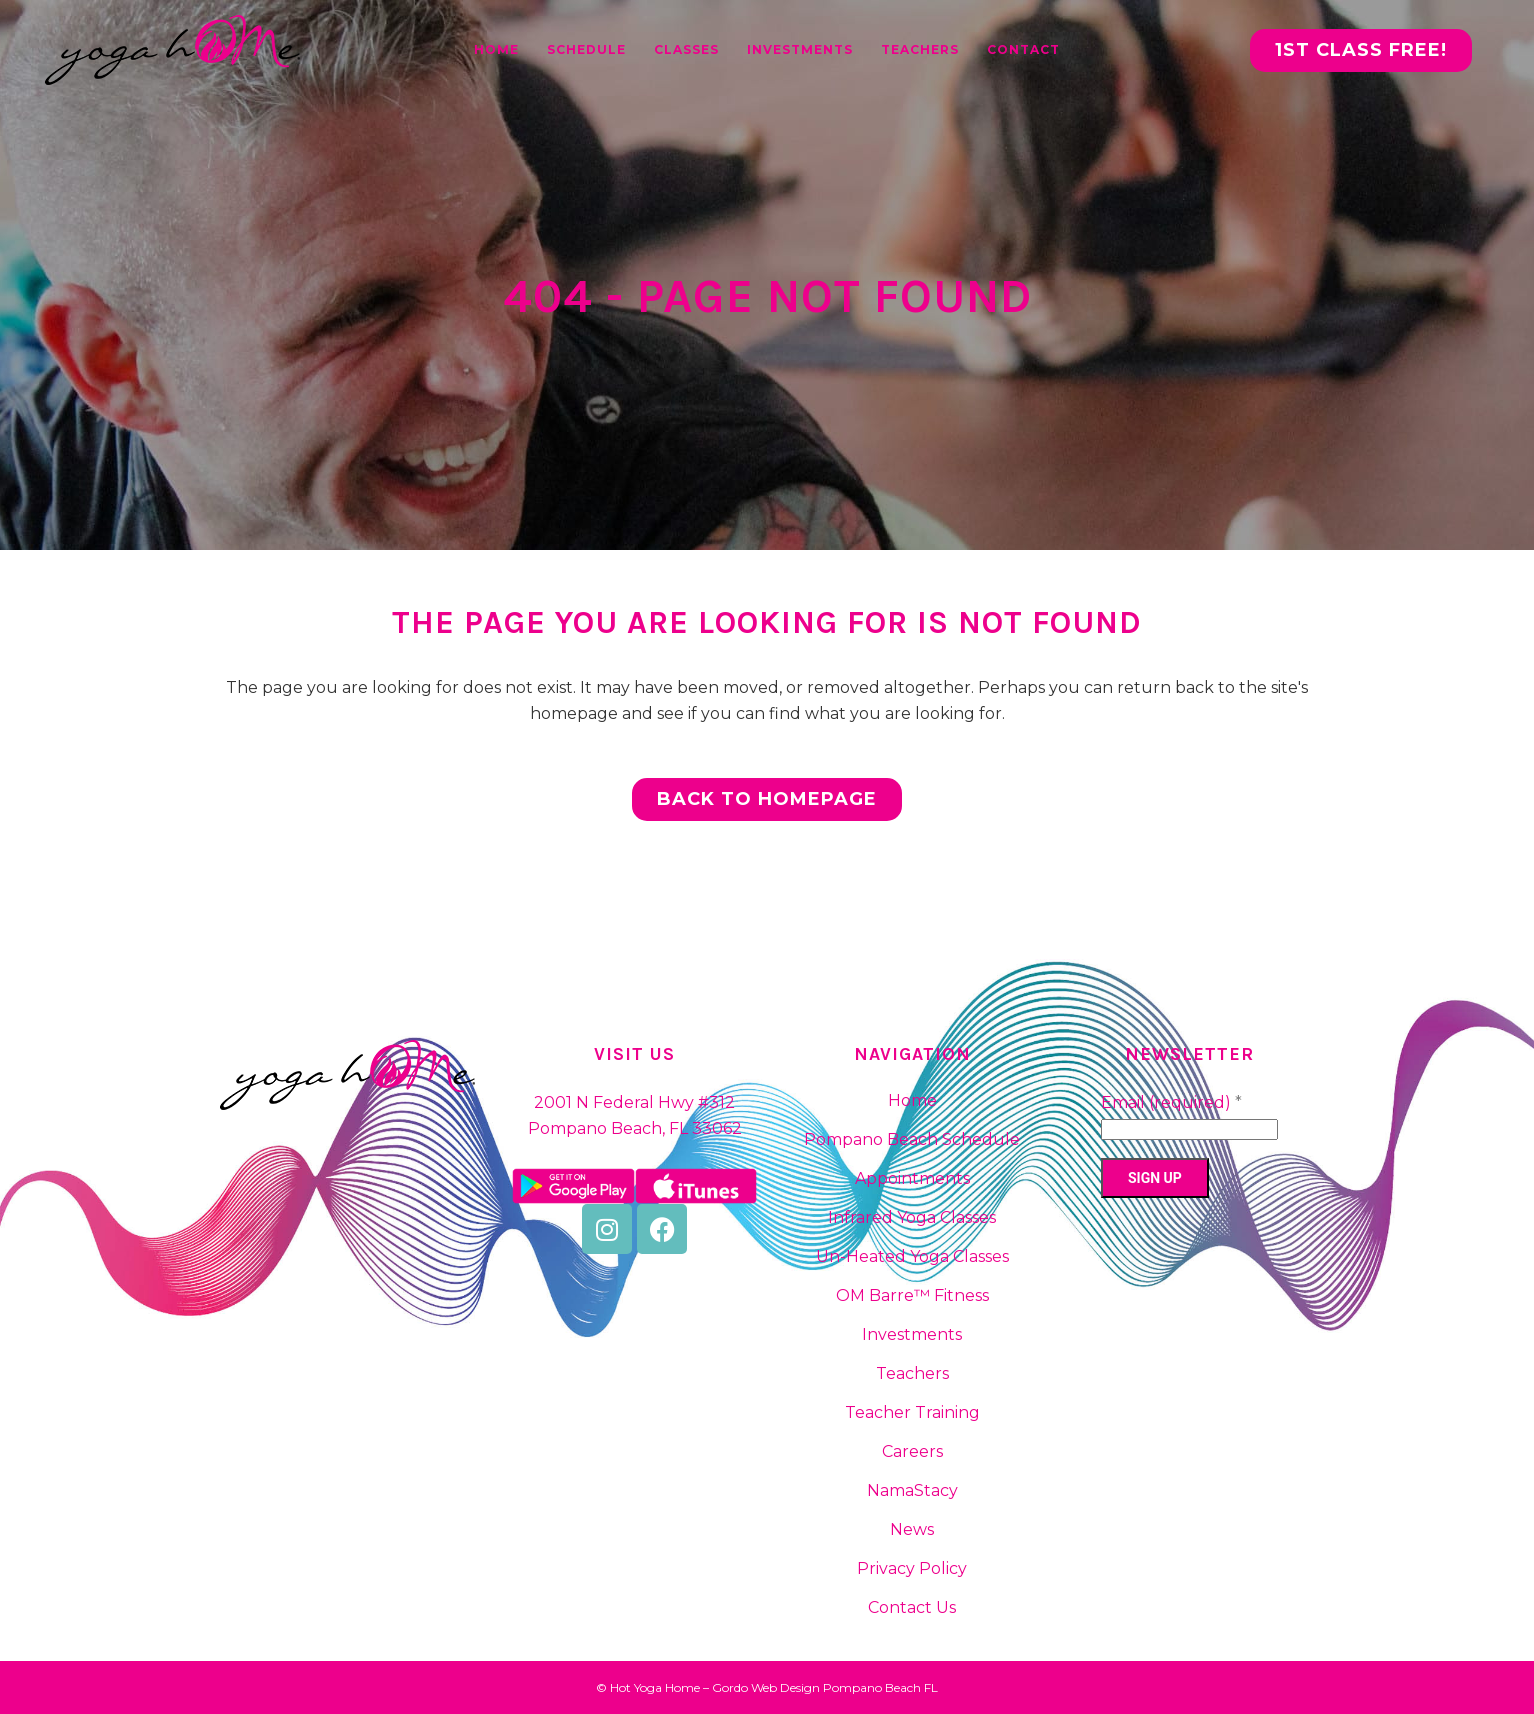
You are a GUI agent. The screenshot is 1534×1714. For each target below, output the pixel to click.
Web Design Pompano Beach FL (844, 1687)
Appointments (912, 1178)
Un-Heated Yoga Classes (912, 1256)
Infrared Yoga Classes (912, 1217)
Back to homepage (767, 799)
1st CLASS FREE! (1361, 50)
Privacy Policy (912, 1568)
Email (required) (1171, 1102)
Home (912, 1100)
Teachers (912, 1373)
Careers (912, 1451)
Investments (912, 1334)
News (912, 1529)
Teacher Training (912, 1412)
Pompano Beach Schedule (912, 1139)
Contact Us (912, 1607)
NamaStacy (912, 1490)
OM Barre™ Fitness (912, 1295)
